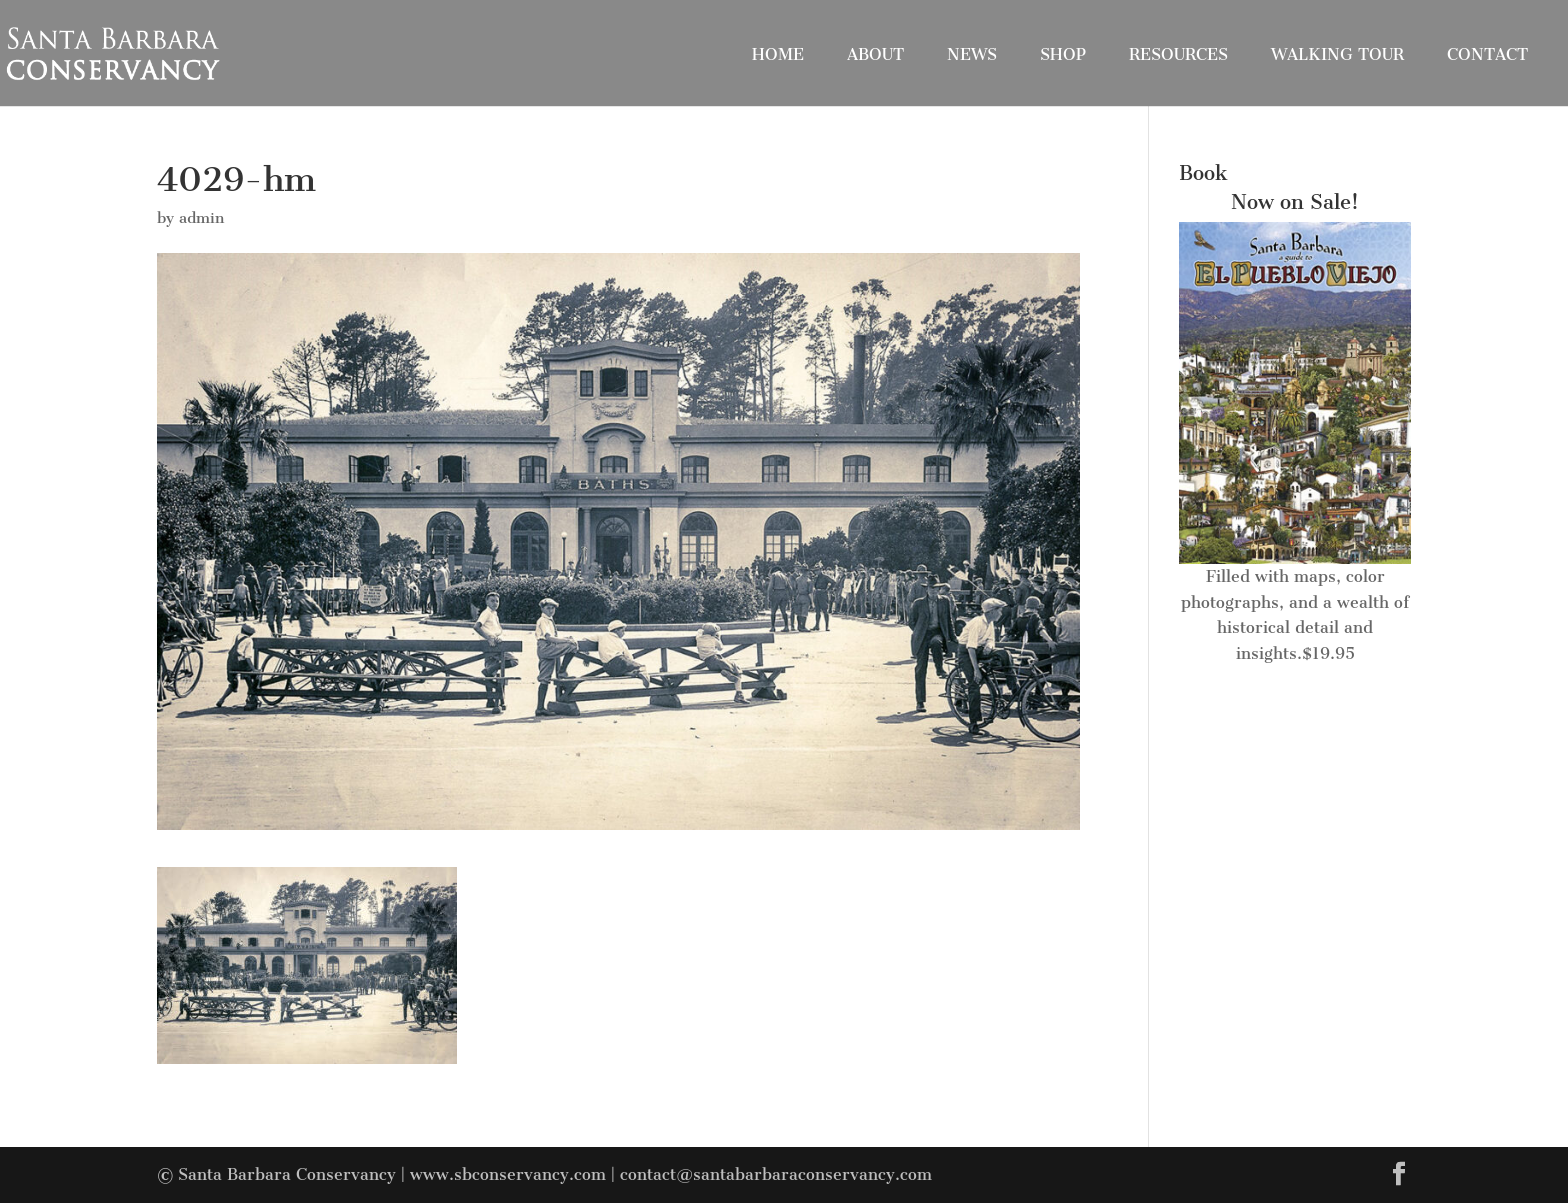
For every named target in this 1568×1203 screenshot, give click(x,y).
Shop (1063, 54)
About (875, 54)
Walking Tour (1337, 54)
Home (778, 54)
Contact (1487, 54)
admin (201, 218)
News (972, 54)
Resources (1178, 54)
